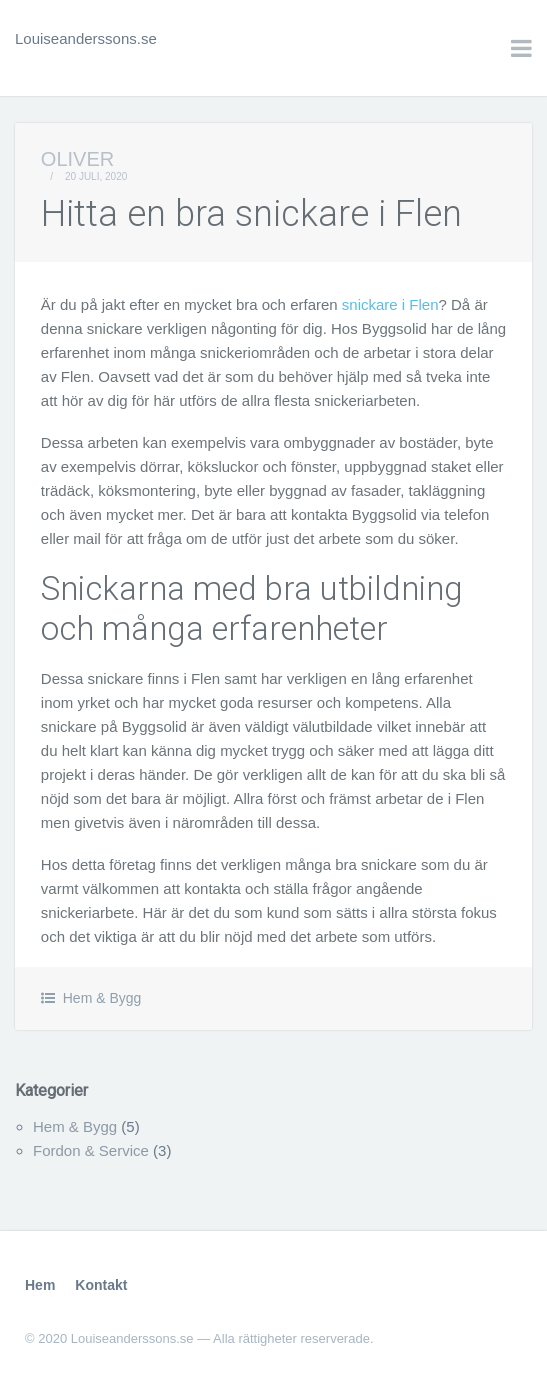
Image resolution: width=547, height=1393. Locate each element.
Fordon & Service (91, 1150)
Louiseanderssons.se (86, 38)
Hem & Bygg (102, 998)
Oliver (77, 159)
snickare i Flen (390, 304)
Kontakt (101, 1285)
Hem (40, 1285)
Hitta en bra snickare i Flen (251, 214)
